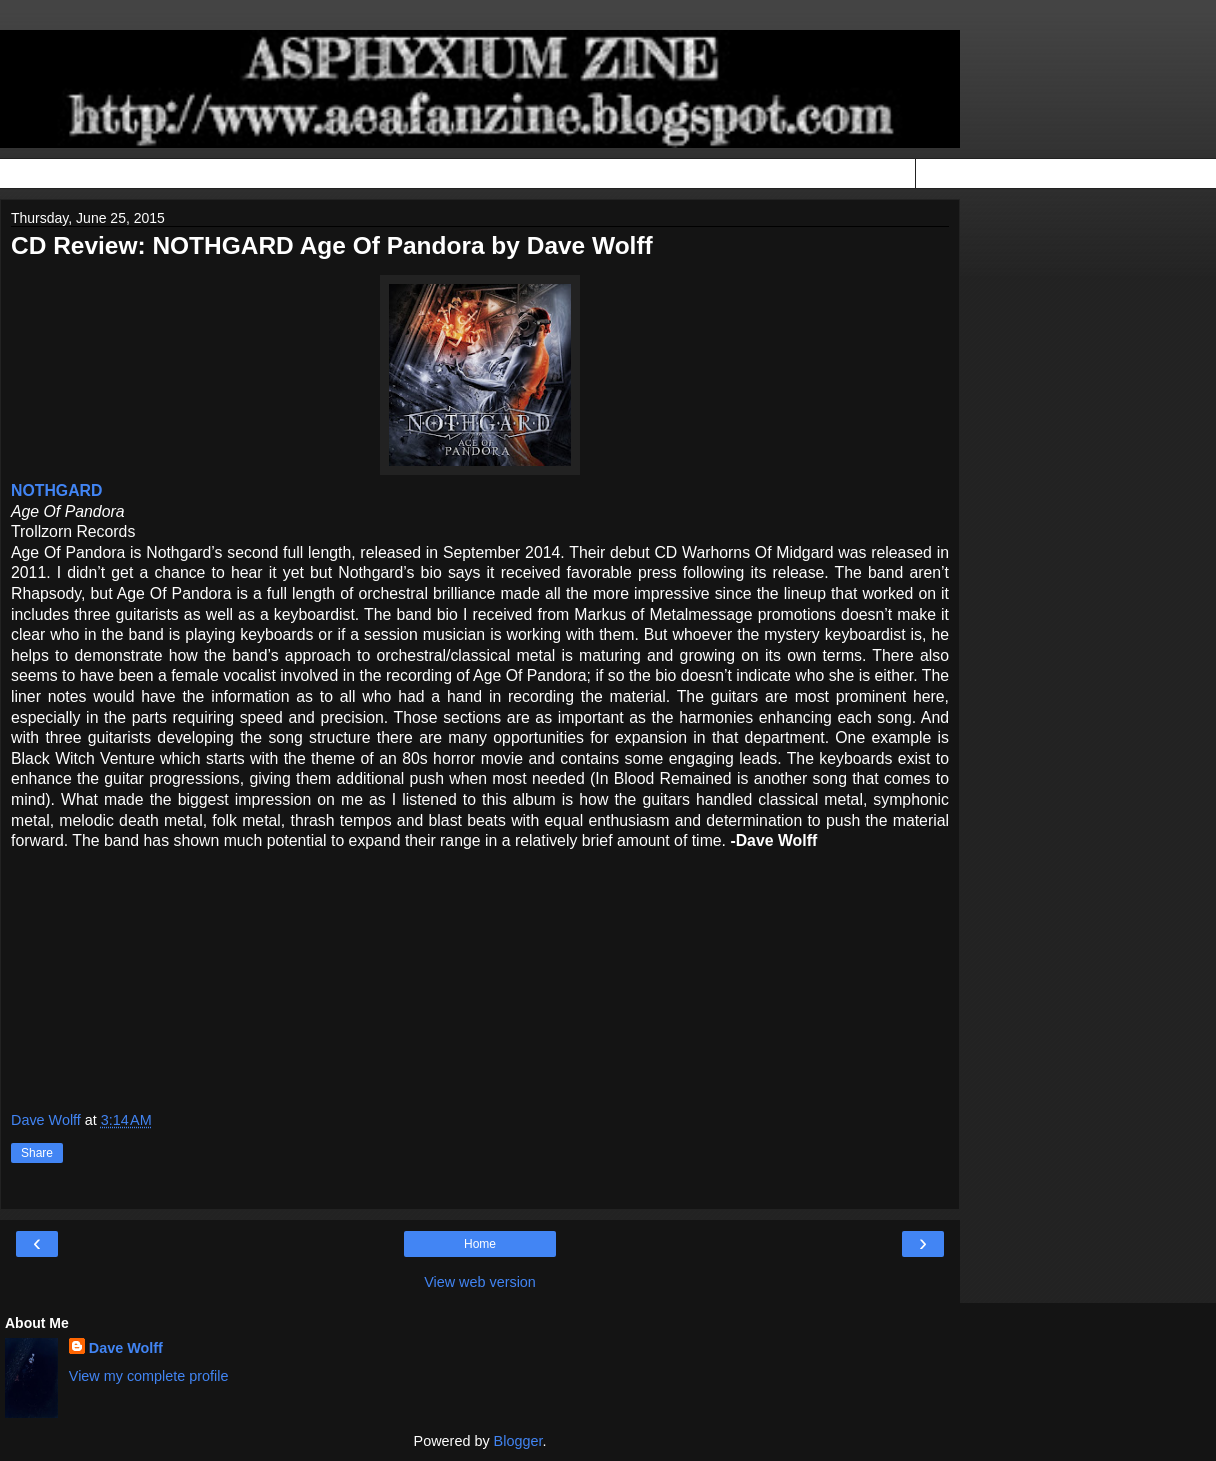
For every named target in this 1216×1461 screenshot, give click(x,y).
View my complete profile (149, 1376)
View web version (480, 1282)
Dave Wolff (126, 1348)
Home (480, 1244)
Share (37, 1153)
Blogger (518, 1441)
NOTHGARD (56, 490)
